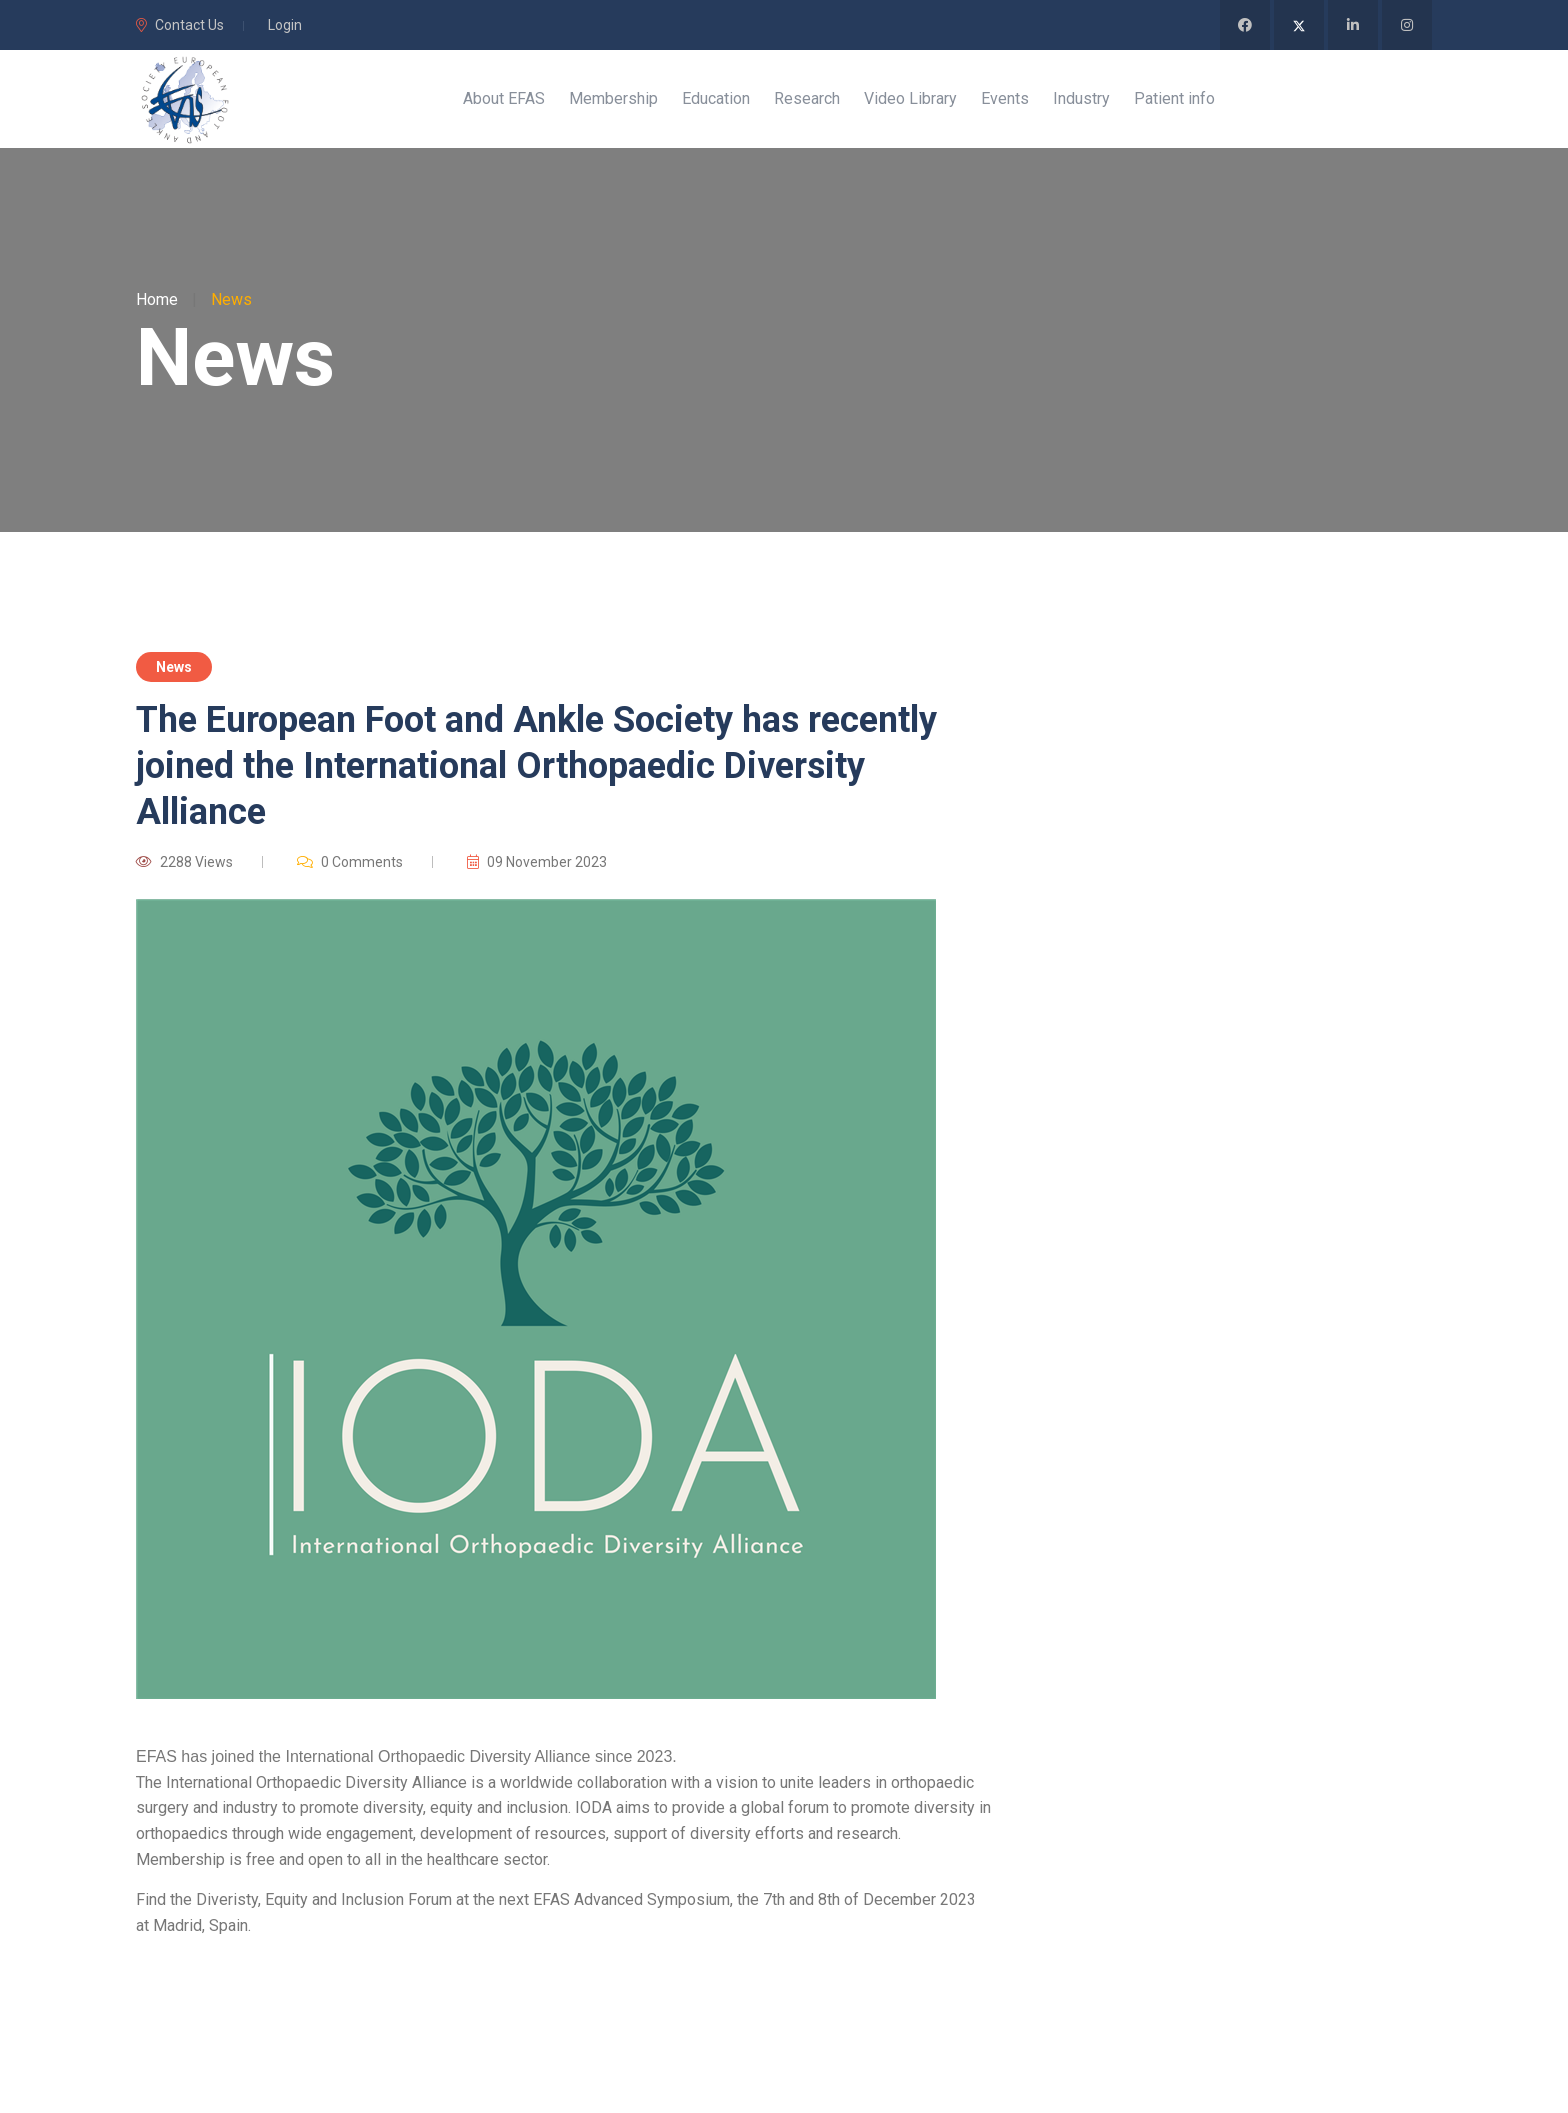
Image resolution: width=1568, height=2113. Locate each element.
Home (157, 301)
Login (285, 25)
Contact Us (180, 25)
